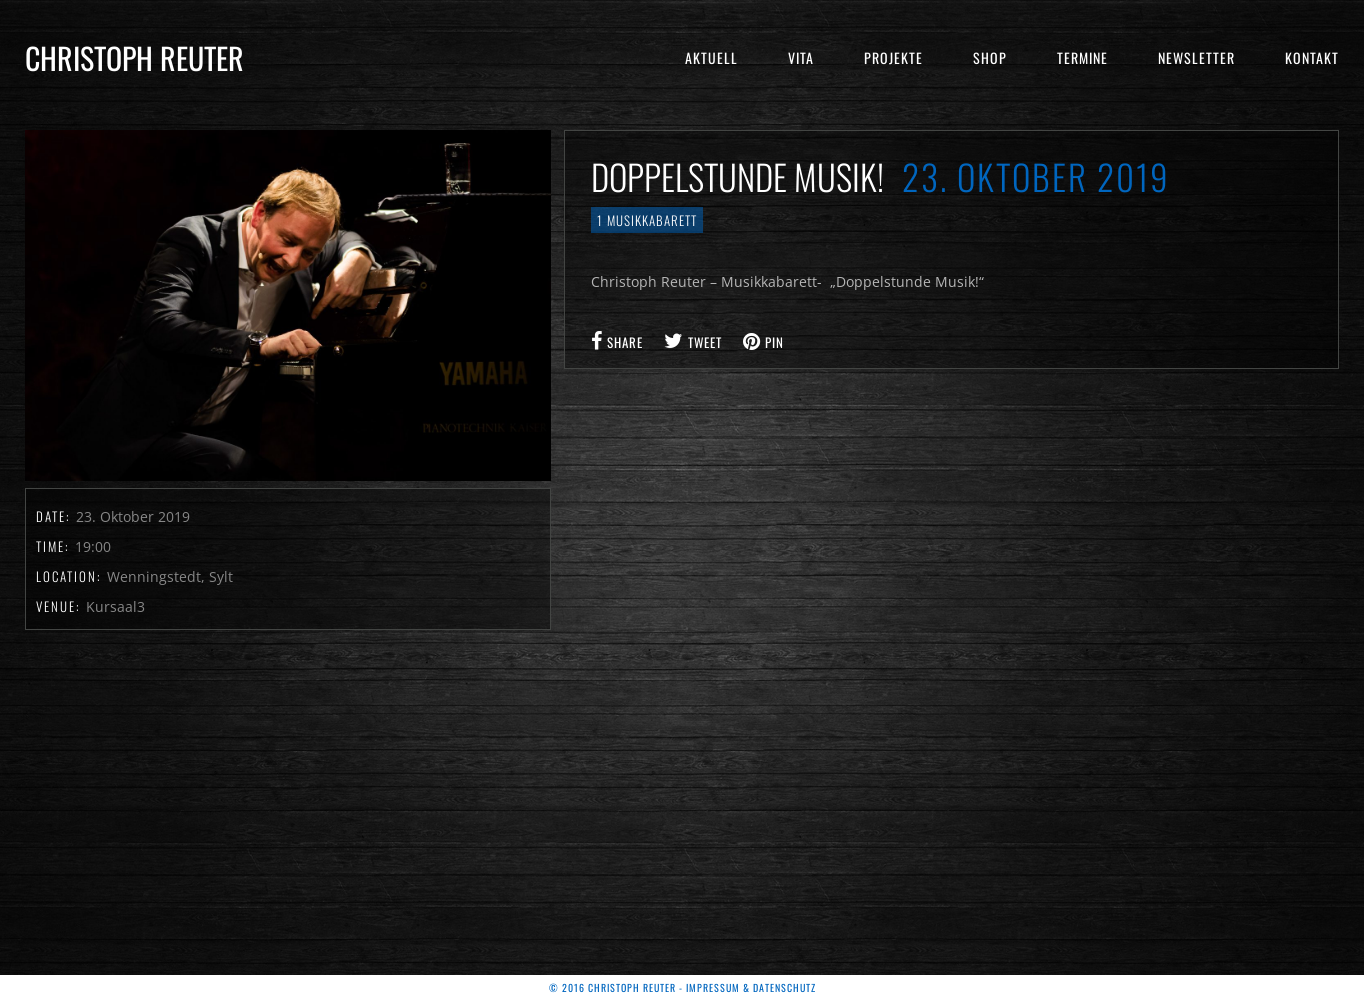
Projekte (893, 57)
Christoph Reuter (134, 57)
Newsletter (1196, 57)
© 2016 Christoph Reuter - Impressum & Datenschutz (682, 987)
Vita (801, 57)
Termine (1082, 57)
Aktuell (711, 57)
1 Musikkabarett (647, 220)
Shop (990, 57)
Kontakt (1312, 57)
